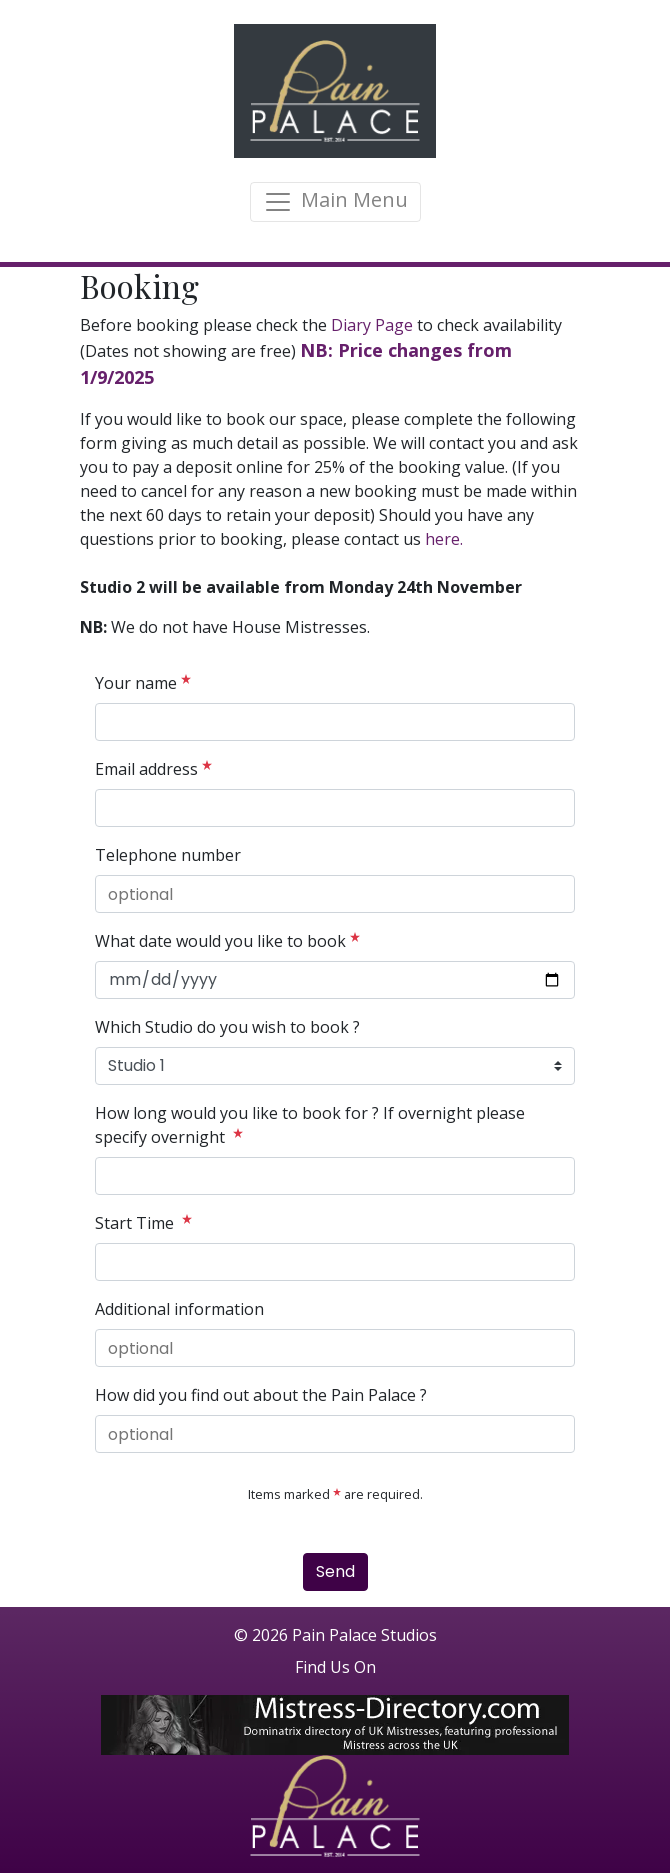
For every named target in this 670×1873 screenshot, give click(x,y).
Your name (143, 682)
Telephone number (168, 855)
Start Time (143, 1222)
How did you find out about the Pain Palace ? (261, 1395)
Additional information (179, 1309)
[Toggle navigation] (335, 202)
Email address (153, 768)
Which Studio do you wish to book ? (227, 1027)
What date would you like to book (227, 940)
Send (335, 1571)
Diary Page (370, 325)
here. (442, 539)
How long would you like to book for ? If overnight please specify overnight (310, 1125)
